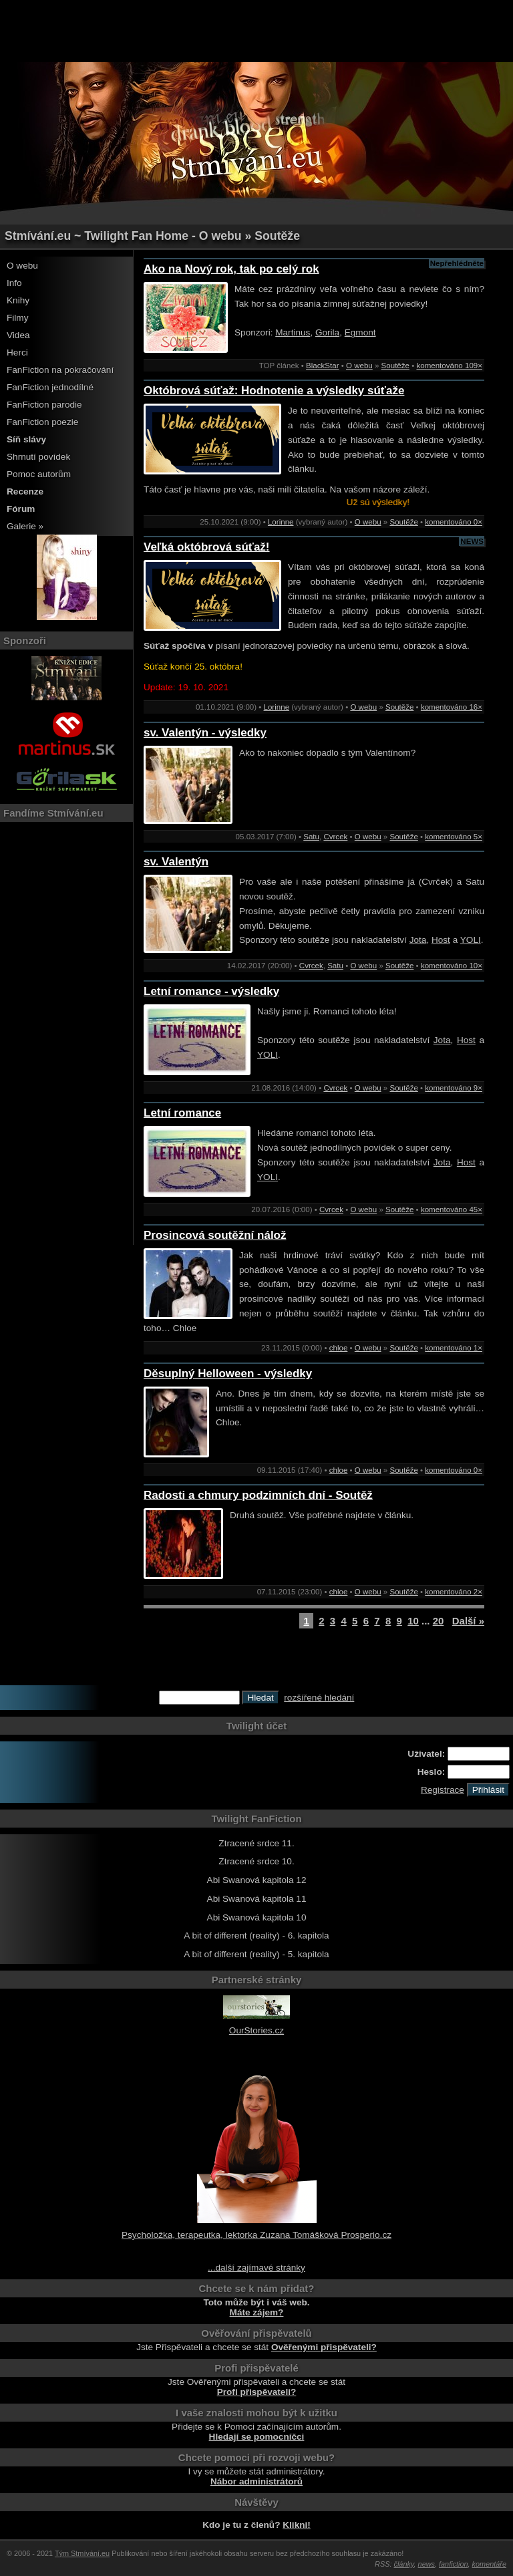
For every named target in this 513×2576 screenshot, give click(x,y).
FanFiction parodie (44, 405)
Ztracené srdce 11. (256, 1843)
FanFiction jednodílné (50, 387)
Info (14, 283)
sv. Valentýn (176, 861)
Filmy (17, 318)
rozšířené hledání (319, 1698)
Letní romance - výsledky (211, 991)
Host (441, 940)
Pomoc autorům (39, 474)
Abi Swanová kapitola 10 (257, 1917)
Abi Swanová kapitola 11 (257, 1899)
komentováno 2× (453, 1592)
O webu (22, 266)
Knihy (18, 300)
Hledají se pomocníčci (257, 2437)
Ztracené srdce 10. (256, 1861)
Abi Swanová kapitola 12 (257, 1880)
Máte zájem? (257, 2312)
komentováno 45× (451, 1209)
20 (438, 1620)
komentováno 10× (451, 966)
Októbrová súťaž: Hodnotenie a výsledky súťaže (274, 390)
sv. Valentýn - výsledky (205, 732)
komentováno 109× (449, 366)
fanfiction (453, 2564)
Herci (17, 352)
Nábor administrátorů (256, 2481)
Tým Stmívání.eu (82, 2553)
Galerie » (25, 526)
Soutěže (395, 366)
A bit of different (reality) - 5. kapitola (256, 1954)
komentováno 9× (453, 1088)
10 (413, 1620)
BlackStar (322, 366)
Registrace (442, 1790)
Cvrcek (335, 837)
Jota (418, 940)
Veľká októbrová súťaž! (207, 547)
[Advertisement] (256, 30)
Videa (18, 335)
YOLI (470, 940)
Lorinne (281, 522)
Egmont (360, 332)
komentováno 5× (453, 837)
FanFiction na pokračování (60, 370)
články (404, 2564)
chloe (338, 1348)
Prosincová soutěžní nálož (215, 1235)
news (426, 2564)
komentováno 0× (453, 522)
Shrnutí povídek (38, 457)
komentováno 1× (453, 1348)
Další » (468, 1620)
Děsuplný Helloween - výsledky (228, 1373)
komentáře (489, 2564)
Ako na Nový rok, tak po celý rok (231, 269)
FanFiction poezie (42, 422)
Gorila (327, 332)
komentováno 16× (451, 707)
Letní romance (182, 1113)
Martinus (292, 332)
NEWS (472, 541)
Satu (311, 837)
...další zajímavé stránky (256, 2268)
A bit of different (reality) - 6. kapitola (256, 1935)
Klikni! (297, 2525)
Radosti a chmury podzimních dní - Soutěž (258, 1495)
